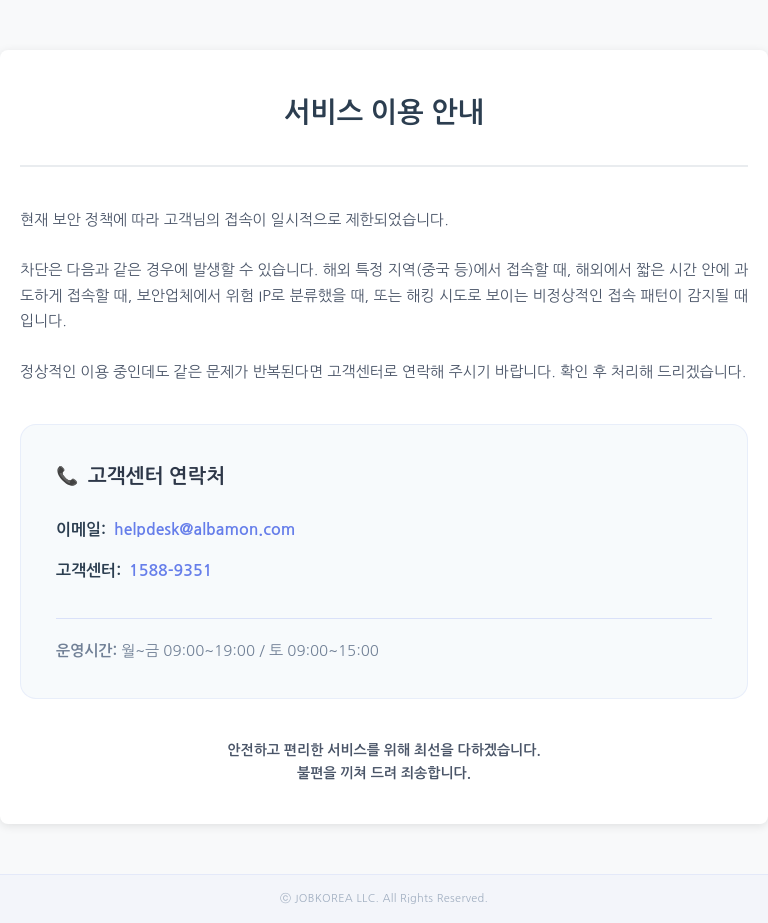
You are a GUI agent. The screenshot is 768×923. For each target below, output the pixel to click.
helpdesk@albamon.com (204, 529)
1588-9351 (170, 570)
